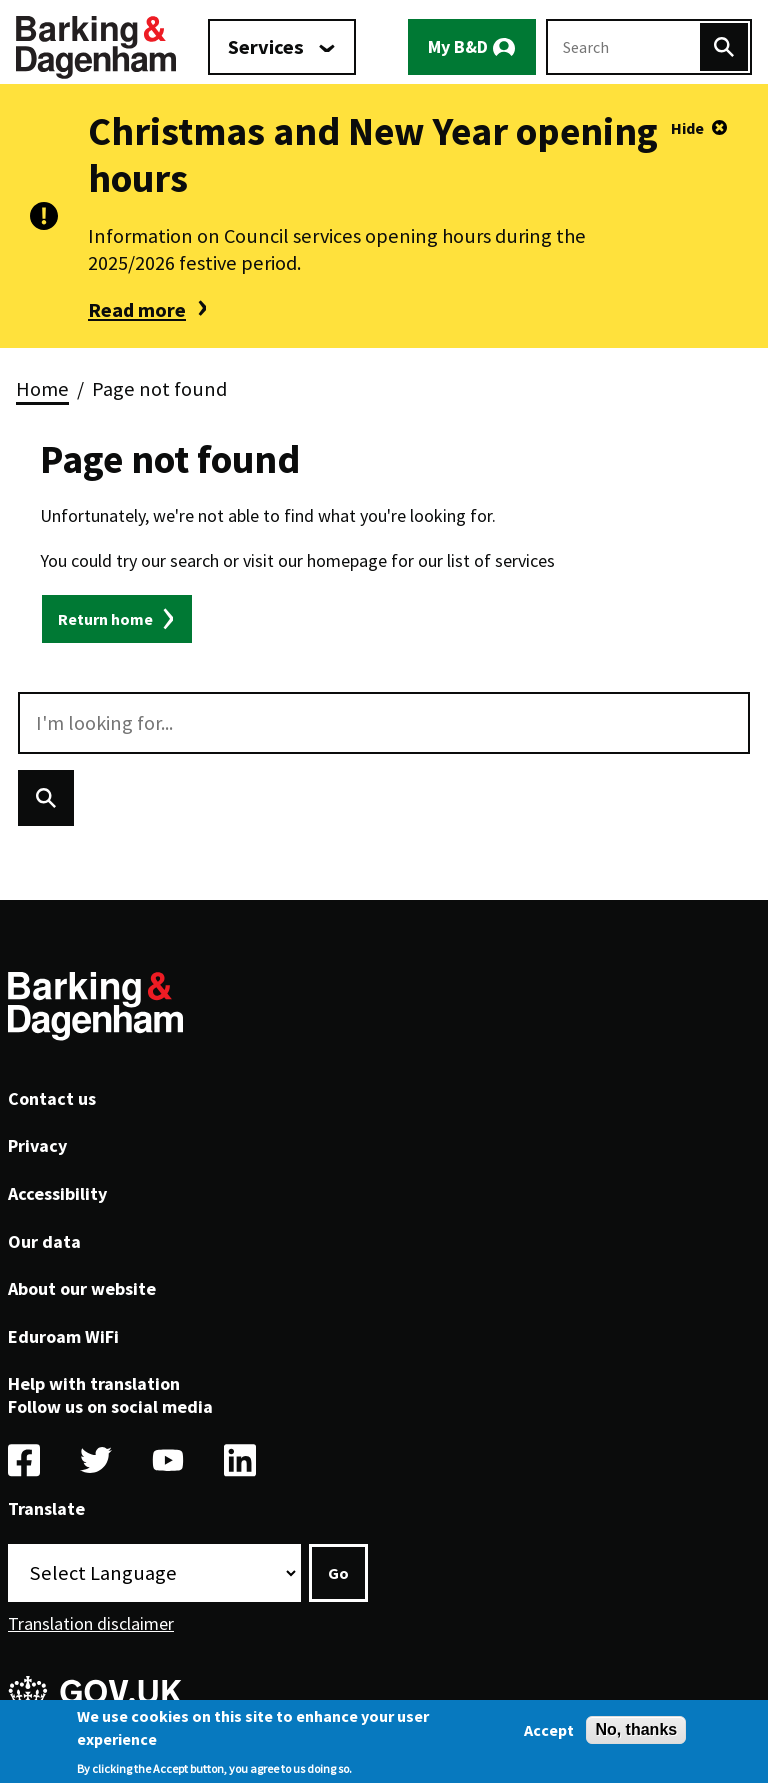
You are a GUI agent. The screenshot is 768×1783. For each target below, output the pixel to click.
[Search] (724, 47)
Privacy (37, 1145)
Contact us (52, 1098)
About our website (82, 1288)
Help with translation (94, 1383)
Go (338, 1573)
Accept (549, 1735)
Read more (137, 310)
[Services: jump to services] (282, 47)
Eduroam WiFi (63, 1336)
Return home (105, 619)
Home (42, 389)
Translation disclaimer (91, 1623)
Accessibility (57, 1193)
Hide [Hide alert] (687, 128)
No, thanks (636, 1734)
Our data (44, 1241)
